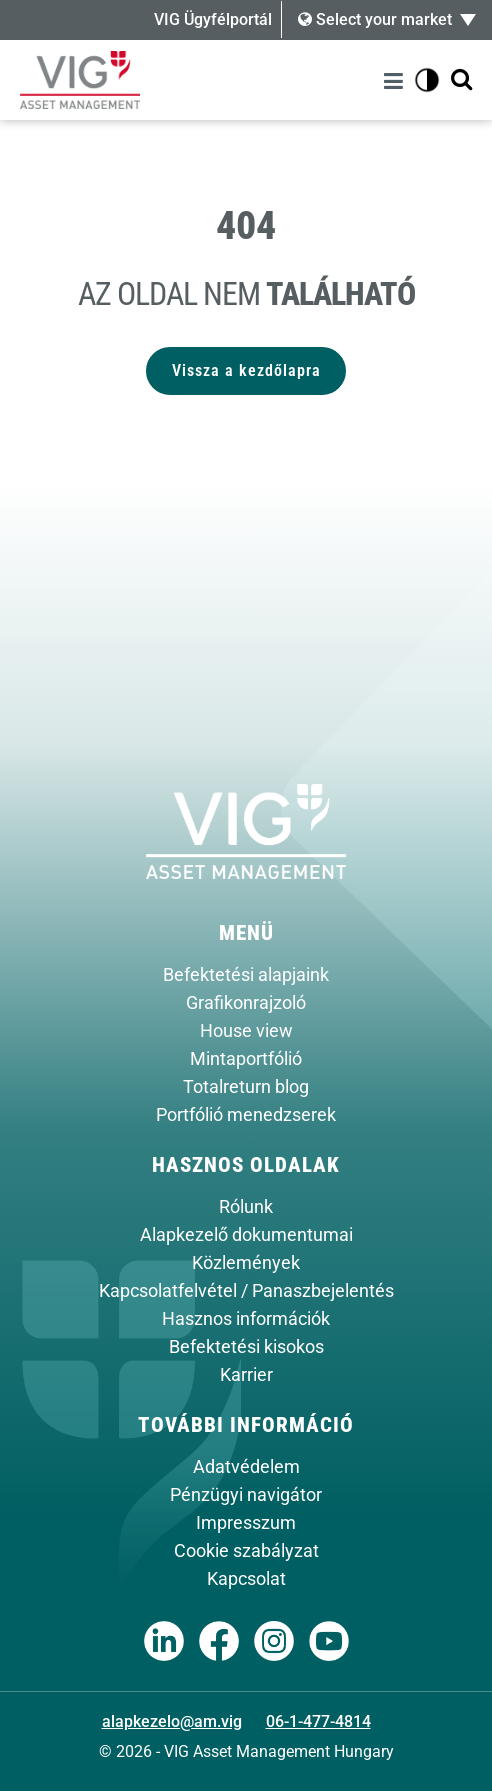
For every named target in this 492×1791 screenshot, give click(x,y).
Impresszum (246, 1523)
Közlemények (246, 1263)
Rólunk (246, 1207)
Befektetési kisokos (246, 1347)
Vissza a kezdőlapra (246, 370)
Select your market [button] (375, 19)
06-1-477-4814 (318, 1721)
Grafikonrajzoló (246, 1003)
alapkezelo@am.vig (172, 1721)
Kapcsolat (246, 1579)
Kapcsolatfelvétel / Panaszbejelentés (246, 1291)
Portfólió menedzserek (246, 1115)
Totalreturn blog (246, 1087)
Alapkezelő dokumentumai (246, 1235)
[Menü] (396, 80)
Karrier (246, 1375)
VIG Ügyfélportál (213, 19)
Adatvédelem (246, 1467)
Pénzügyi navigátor (246, 1495)
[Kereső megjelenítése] (461, 80)
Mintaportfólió (246, 1059)
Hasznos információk (246, 1319)
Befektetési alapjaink (246, 975)
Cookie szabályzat (246, 1551)
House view (246, 1031)
